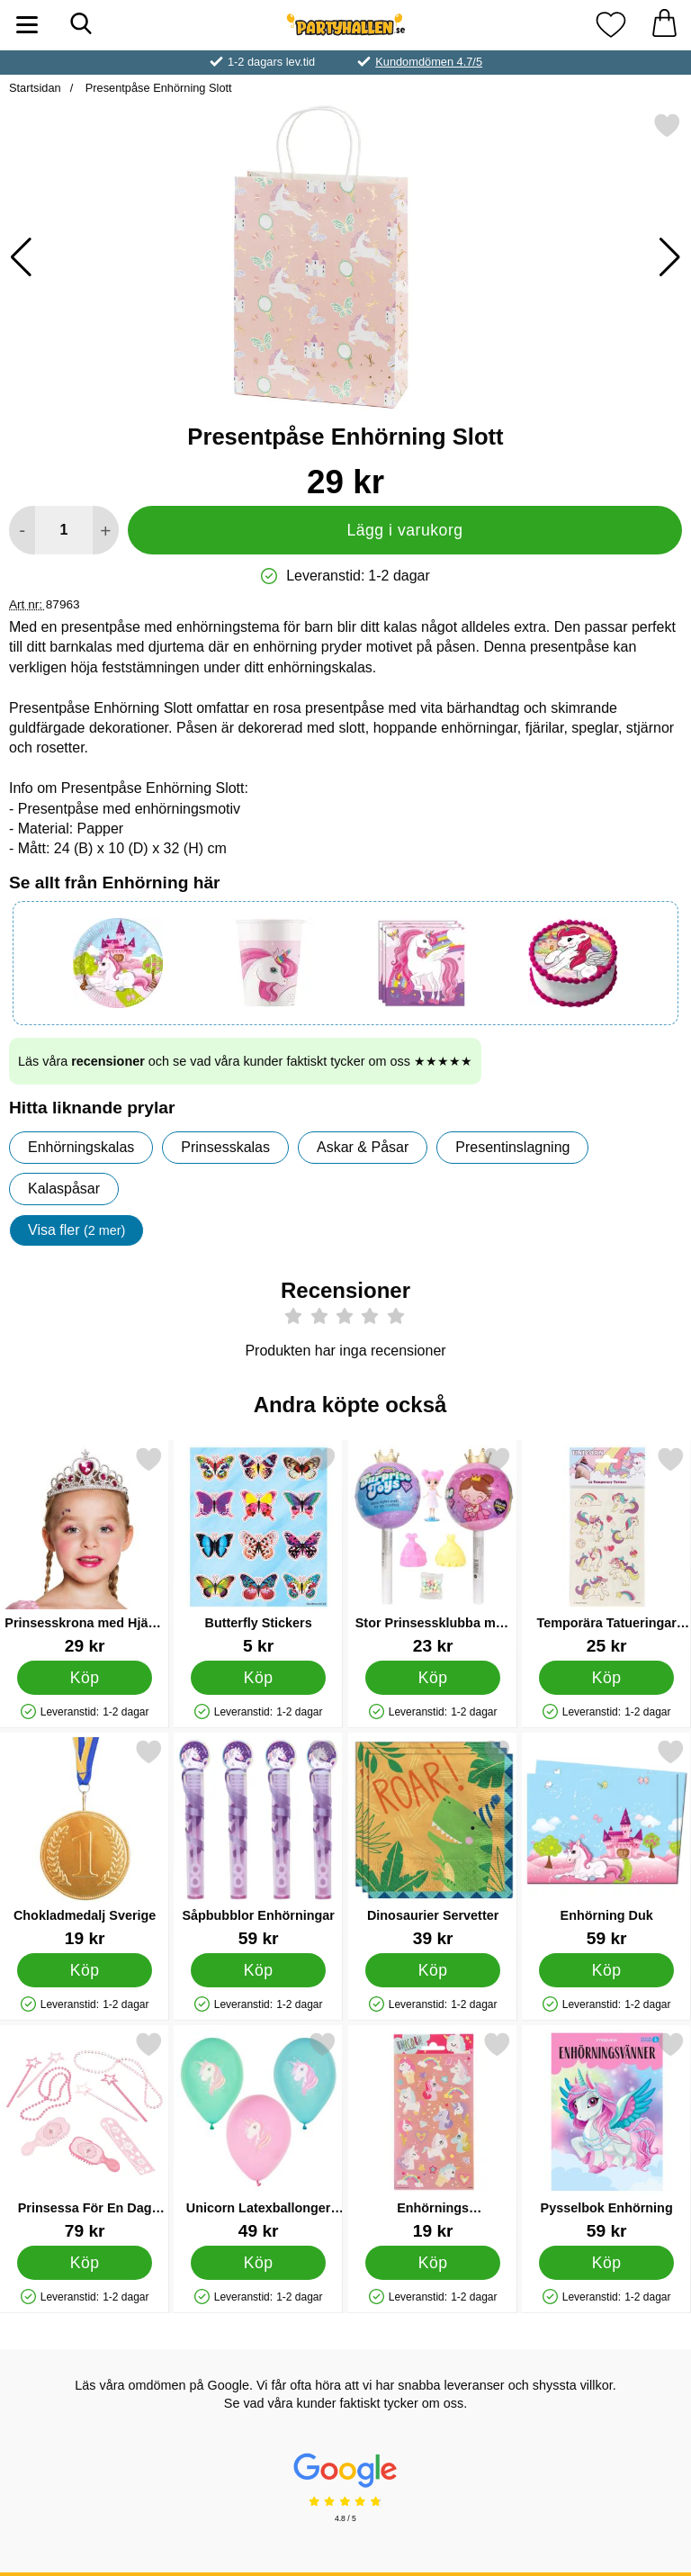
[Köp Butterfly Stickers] (259, 1678)
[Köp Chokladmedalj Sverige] (85, 1970)
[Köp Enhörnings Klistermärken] (432, 2263)
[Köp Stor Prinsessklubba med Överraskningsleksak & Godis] (432, 1678)
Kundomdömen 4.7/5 (428, 61)
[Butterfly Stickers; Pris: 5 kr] (258, 1550)
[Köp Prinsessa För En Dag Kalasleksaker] (85, 2263)
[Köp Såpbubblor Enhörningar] (259, 1970)
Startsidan (35, 88)
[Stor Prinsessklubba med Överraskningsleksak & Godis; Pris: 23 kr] (432, 1550)
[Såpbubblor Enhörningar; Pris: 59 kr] (258, 1843)
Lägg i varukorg (404, 530)
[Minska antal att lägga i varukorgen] (22, 530)
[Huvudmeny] (27, 25)
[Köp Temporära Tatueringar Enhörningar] (607, 1678)
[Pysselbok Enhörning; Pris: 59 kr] (606, 2135)
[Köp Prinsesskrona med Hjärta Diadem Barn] (85, 1678)
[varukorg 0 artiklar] (664, 25)
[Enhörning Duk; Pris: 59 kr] (606, 1843)
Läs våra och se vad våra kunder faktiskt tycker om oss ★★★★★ (245, 1061)
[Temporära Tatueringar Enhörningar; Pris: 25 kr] (606, 1550)
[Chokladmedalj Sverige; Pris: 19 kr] (84, 1843)
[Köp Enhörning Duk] (607, 1970)
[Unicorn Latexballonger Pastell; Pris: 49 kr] (258, 2135)
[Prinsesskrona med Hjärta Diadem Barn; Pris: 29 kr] (84, 1550)
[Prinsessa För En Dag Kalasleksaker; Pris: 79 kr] (84, 2135)
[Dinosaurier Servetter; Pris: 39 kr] (432, 1843)
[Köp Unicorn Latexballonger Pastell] (259, 2263)
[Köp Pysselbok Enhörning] (607, 2263)
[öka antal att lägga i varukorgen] (106, 530)
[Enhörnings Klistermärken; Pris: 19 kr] (432, 2135)
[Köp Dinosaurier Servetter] (432, 1970)
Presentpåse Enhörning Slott (156, 88)
